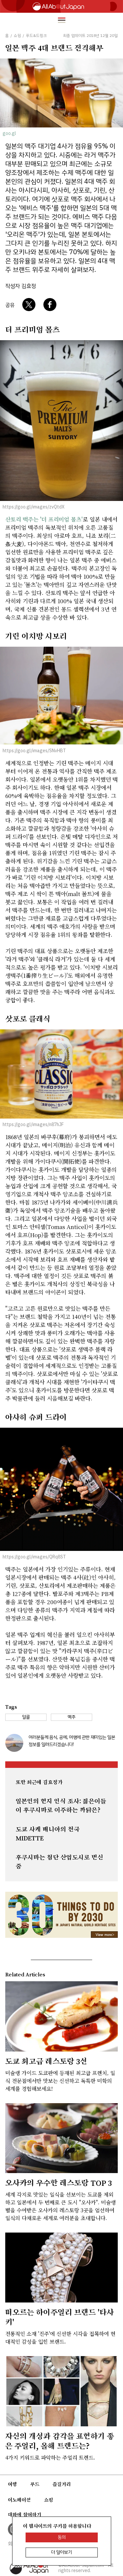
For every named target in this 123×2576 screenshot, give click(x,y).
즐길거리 (61, 2484)
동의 (62, 2537)
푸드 (34, 2484)
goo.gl (9, 133)
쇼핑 (48, 2499)
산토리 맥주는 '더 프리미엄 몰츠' (44, 519)
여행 (12, 2484)
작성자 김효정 (20, 286)
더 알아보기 (61, 2552)
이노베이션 (19, 2499)
